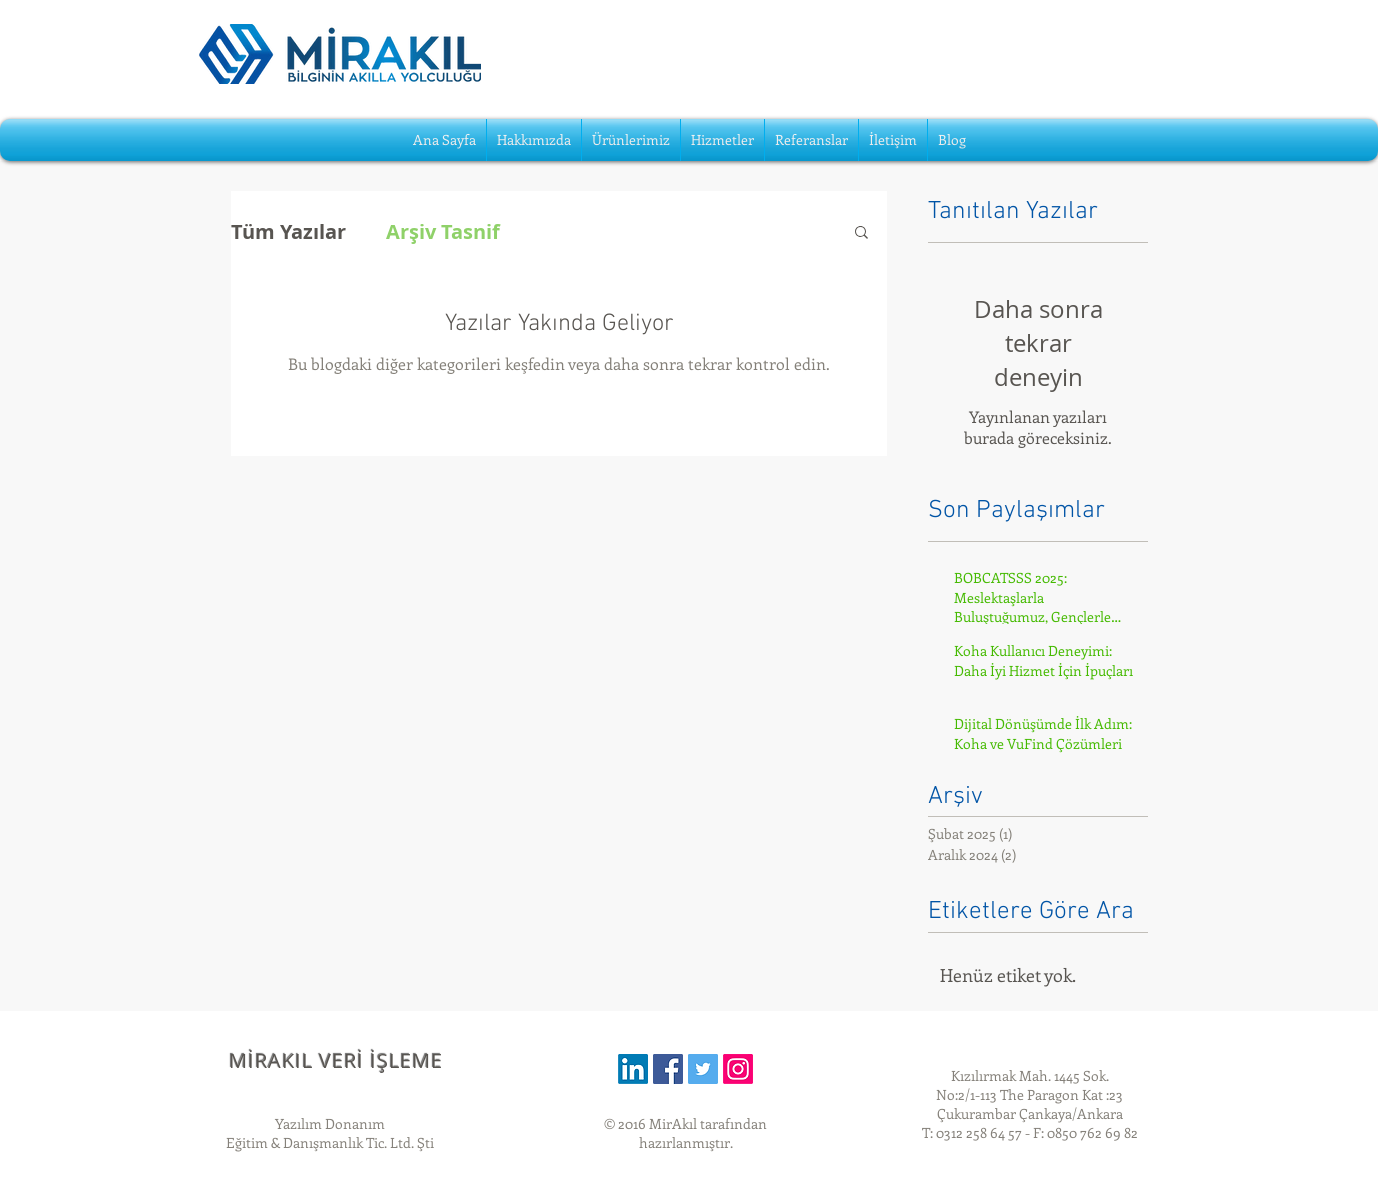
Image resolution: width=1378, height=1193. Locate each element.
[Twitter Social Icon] (703, 1069)
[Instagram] (738, 1069)
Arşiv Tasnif (443, 231)
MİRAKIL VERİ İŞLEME (336, 1060)
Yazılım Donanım (330, 1123)
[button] (861, 233)
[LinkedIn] (633, 1069)
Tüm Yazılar (288, 231)
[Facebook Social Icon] (668, 1069)
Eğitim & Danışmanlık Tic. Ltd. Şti (330, 1142)
